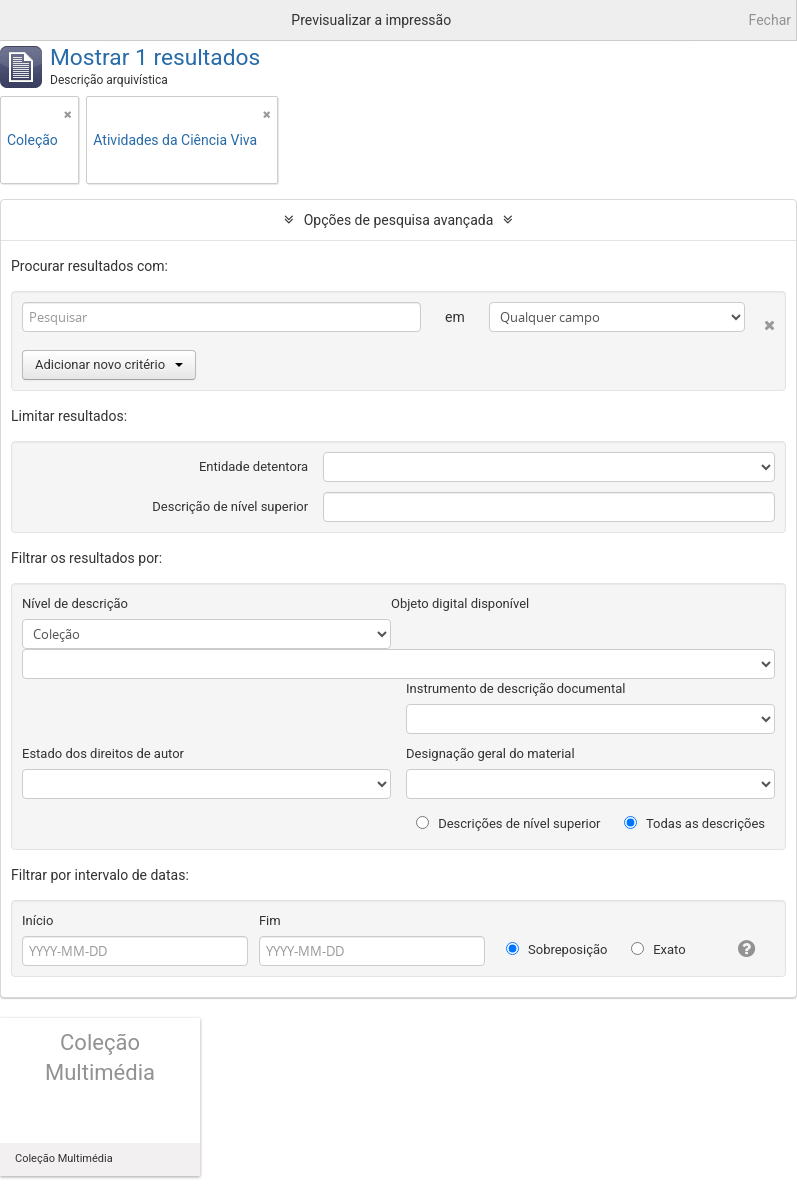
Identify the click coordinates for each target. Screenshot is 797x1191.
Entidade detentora (253, 466)
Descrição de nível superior (230, 506)
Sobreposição (557, 949)
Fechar (770, 20)
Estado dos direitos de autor (103, 753)
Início (37, 920)
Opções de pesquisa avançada (399, 220)
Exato (658, 949)
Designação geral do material (490, 753)
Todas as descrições (694, 823)
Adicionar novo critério (109, 364)
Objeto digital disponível (460, 603)
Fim (270, 920)
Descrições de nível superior (508, 823)
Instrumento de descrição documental (515, 688)
